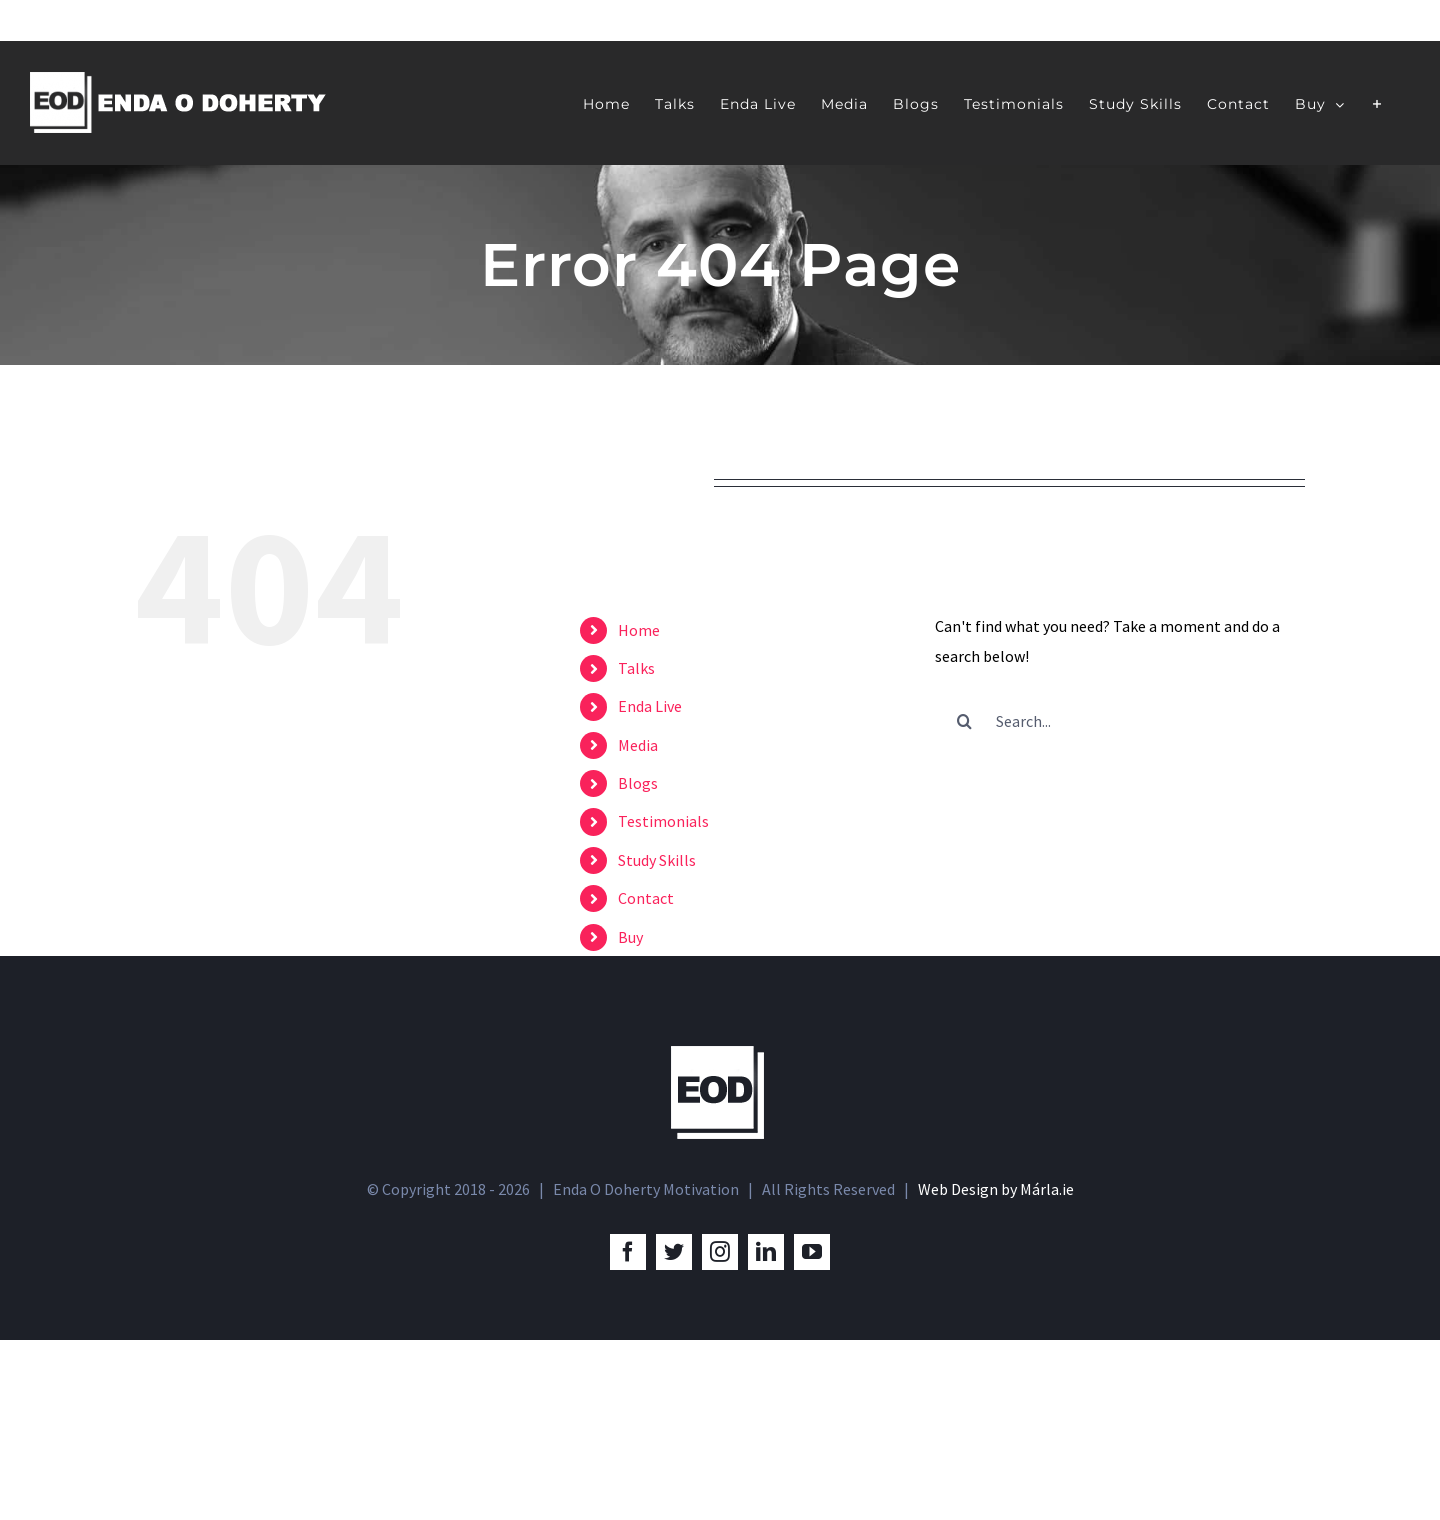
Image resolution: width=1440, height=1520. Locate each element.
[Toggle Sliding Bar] (1377, 102)
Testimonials (663, 821)
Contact (646, 898)
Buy (630, 937)
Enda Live (650, 706)
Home (639, 630)
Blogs (638, 783)
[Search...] (1120, 721)
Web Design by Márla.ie (996, 1370)
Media (638, 745)
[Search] (965, 721)
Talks (636, 668)
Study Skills (657, 860)
